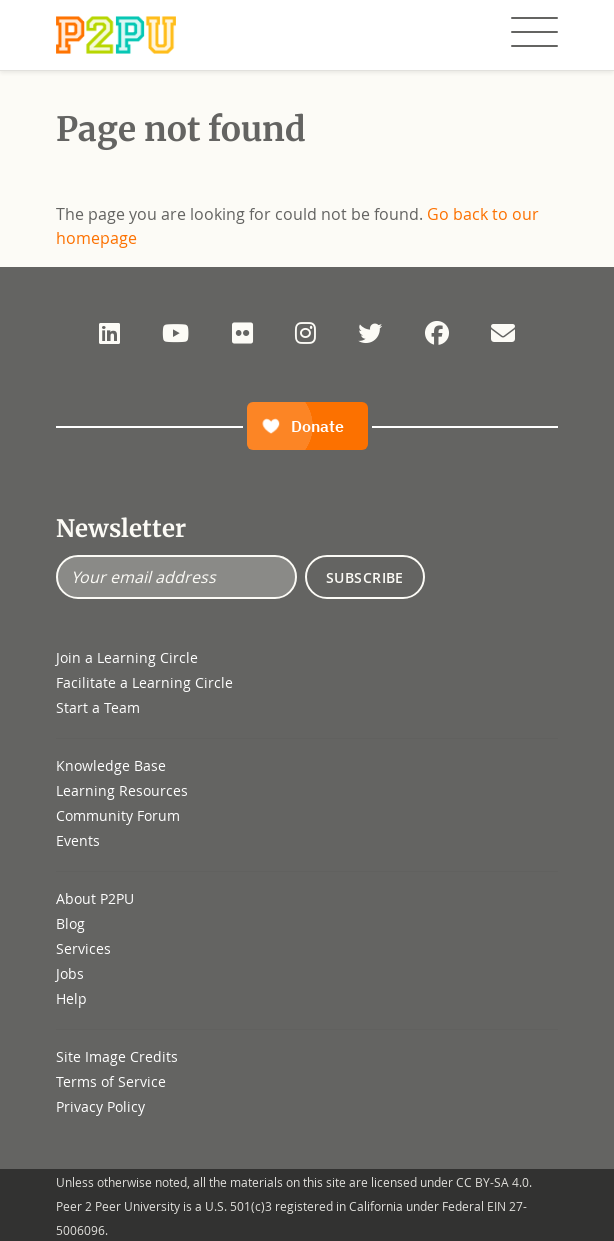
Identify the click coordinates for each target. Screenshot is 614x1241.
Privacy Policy (100, 1106)
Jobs (70, 973)
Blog (70, 923)
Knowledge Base (111, 765)
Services (83, 948)
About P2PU (95, 898)
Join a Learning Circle (127, 657)
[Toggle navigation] (534, 33)
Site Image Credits (117, 1056)
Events (78, 840)
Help (71, 998)
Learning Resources (122, 790)
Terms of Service (111, 1081)
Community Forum (118, 815)
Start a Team (98, 707)
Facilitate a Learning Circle (144, 682)
